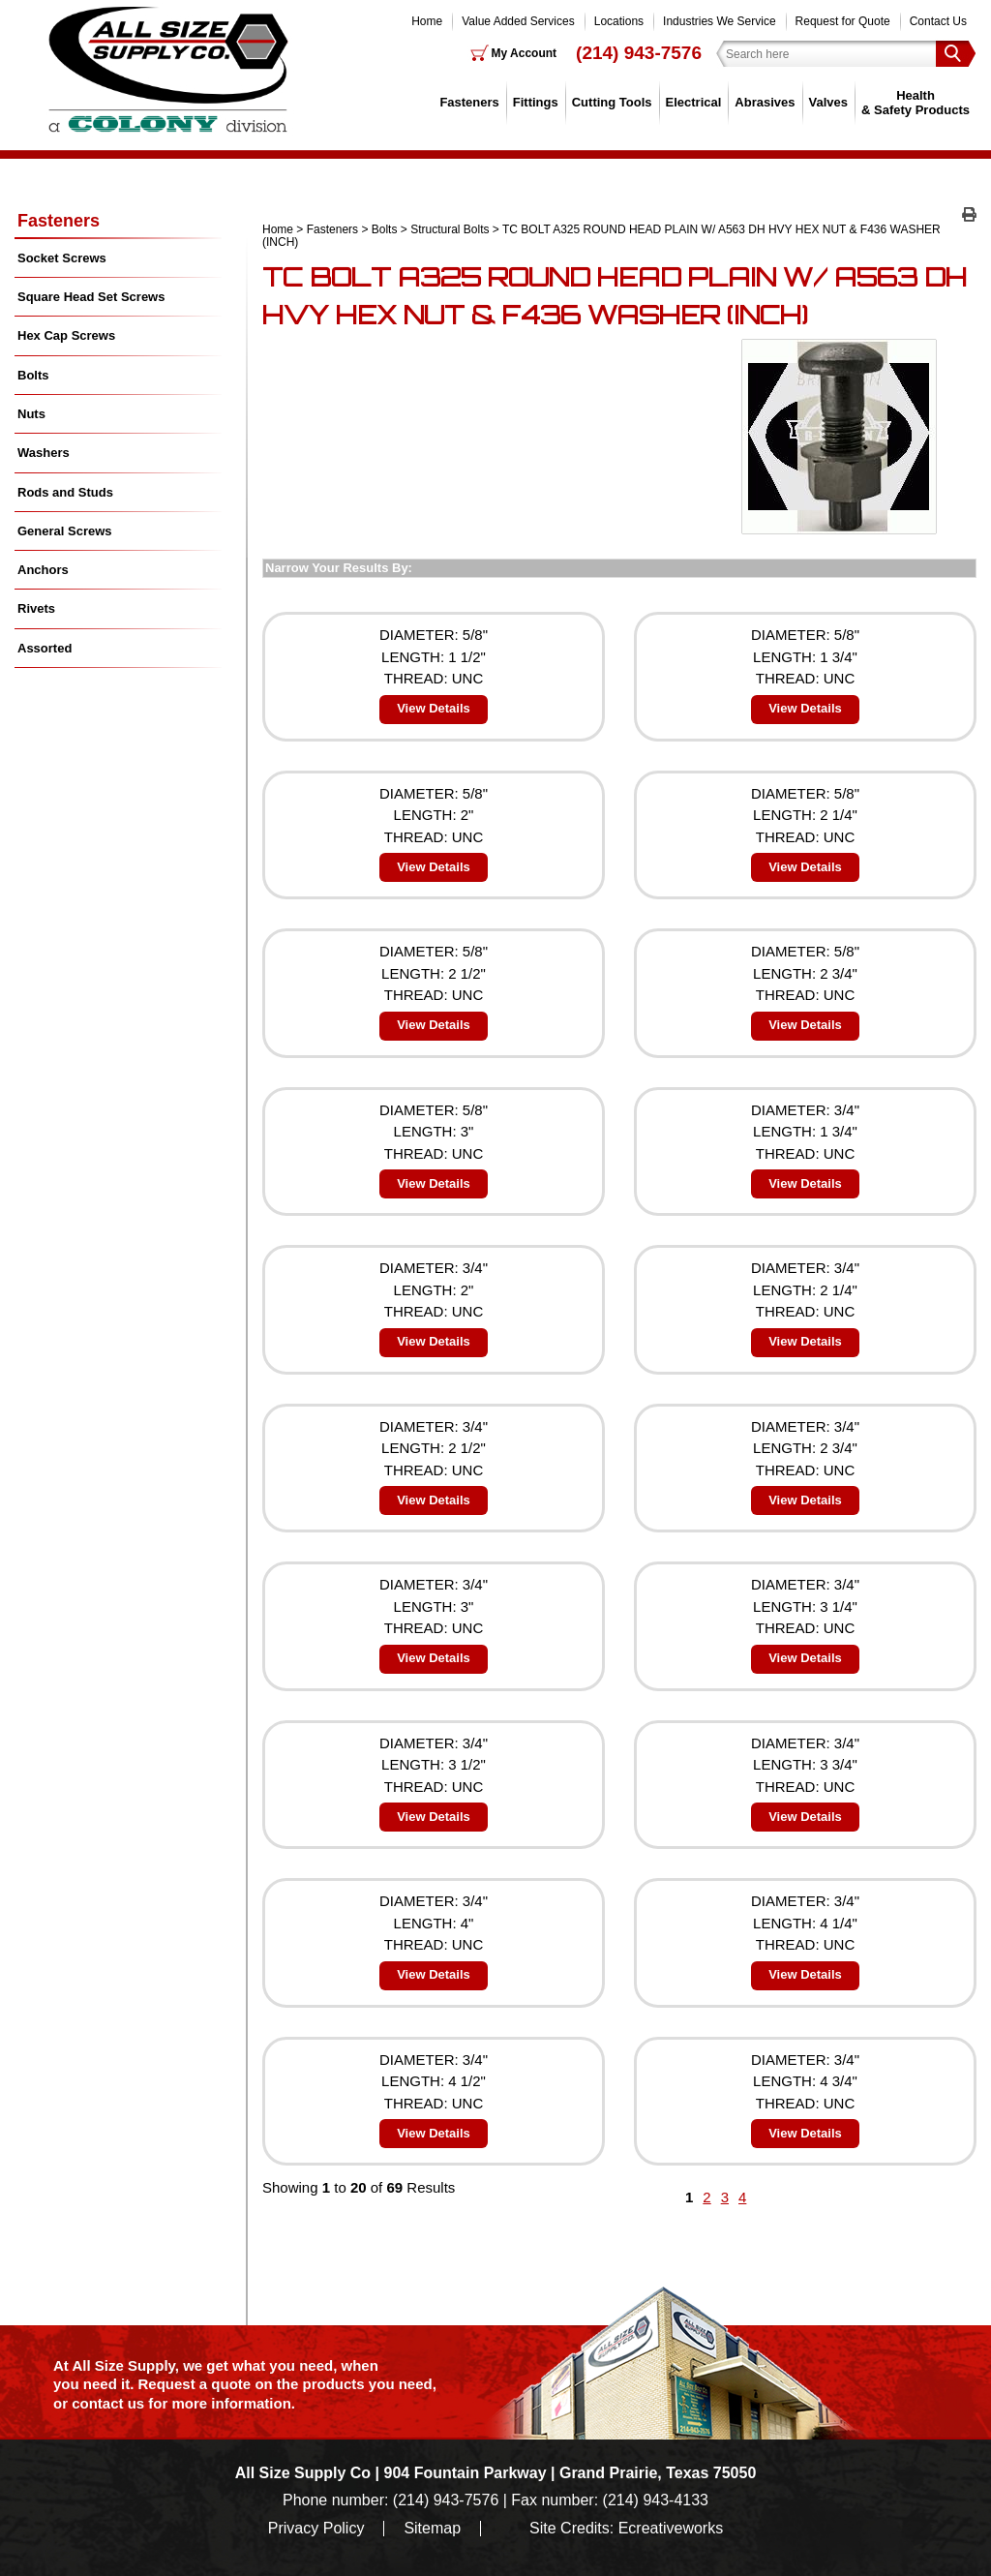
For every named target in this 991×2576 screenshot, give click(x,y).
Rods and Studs (65, 492)
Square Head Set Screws (91, 296)
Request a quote (196, 2384)
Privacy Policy (316, 2528)
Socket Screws (61, 258)
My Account (524, 53)
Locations (619, 21)
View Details (433, 708)
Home (426, 21)
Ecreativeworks (670, 2528)
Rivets (36, 608)
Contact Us (938, 21)
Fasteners (468, 102)
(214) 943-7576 (639, 53)
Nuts (31, 414)
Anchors (43, 569)
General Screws (64, 531)
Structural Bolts (449, 229)
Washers (43, 452)
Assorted (44, 648)
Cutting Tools (612, 102)
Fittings (535, 102)
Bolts (385, 229)
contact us (108, 2403)
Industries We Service (719, 21)
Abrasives (765, 102)
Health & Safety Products (915, 102)
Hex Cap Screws (66, 335)
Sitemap (432, 2528)
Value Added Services (518, 21)
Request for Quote (843, 21)
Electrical (694, 102)
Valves (829, 102)
